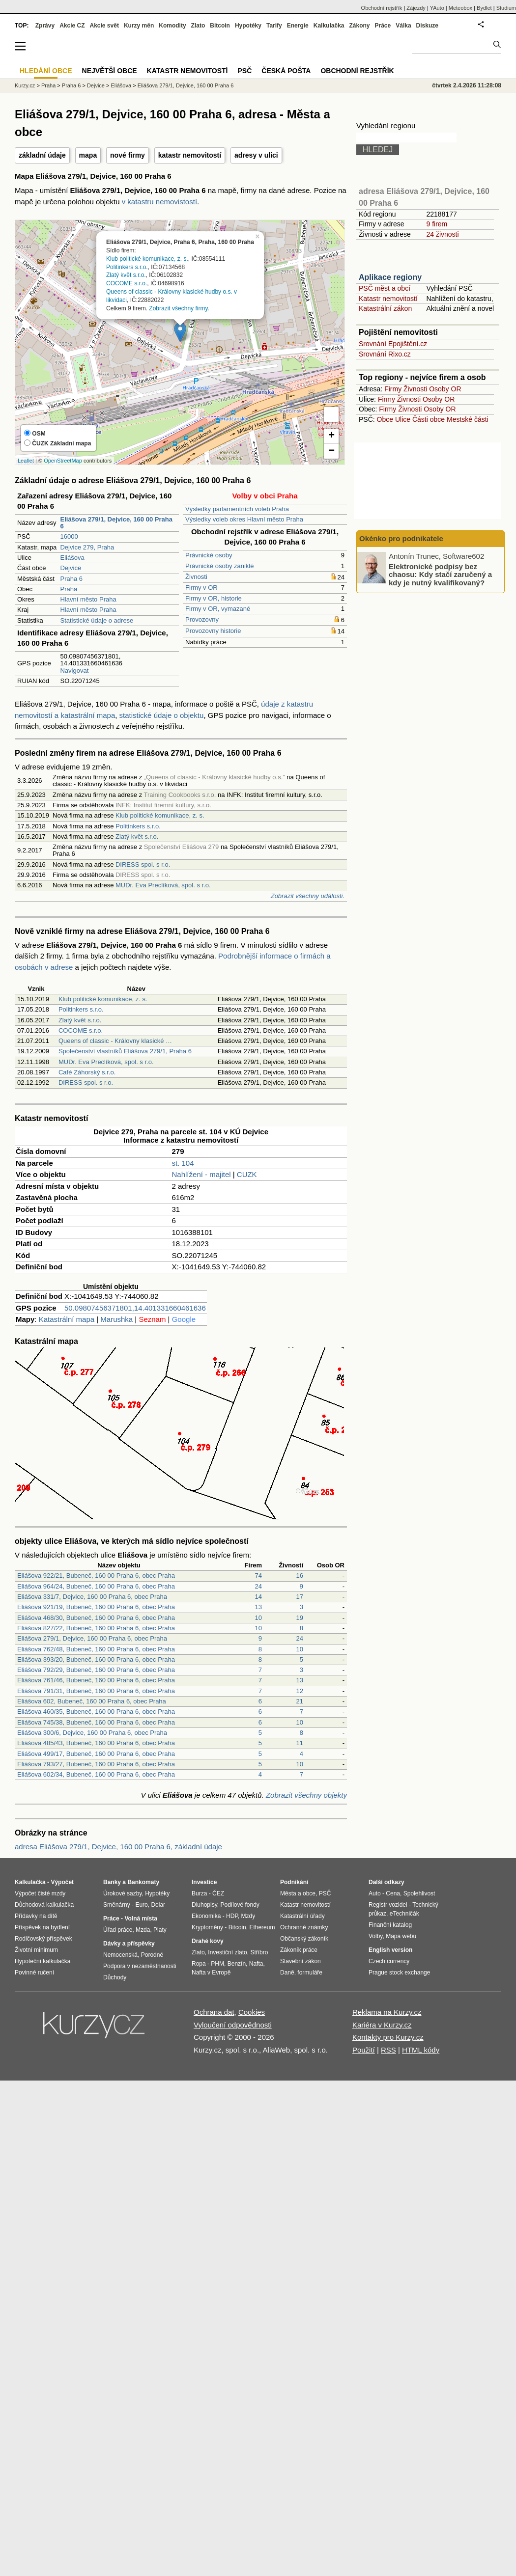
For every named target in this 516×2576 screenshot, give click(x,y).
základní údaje (42, 155)
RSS (388, 2050)
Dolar (158, 1904)
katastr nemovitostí (189, 155)
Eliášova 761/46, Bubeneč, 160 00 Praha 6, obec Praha (96, 1680)
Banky (112, 1882)
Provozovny (202, 619)
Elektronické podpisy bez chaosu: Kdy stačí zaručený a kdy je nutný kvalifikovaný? (440, 574)
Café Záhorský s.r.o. (86, 1072)
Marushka (116, 1319)
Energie (298, 25)
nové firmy (127, 155)
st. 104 (183, 1163)
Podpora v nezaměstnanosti (139, 1966)
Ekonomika (206, 1916)
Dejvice (70, 568)
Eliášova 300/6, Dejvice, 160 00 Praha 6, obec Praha (92, 1732)
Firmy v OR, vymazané (217, 608)
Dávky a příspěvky (129, 1943)
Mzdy (248, 1916)
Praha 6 (71, 578)
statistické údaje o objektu (161, 715)
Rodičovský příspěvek (43, 1938)
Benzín (237, 1963)
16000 (69, 536)
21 (299, 1701)
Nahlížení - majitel (201, 1174)
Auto (375, 1893)
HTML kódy (420, 2050)
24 (258, 1586)
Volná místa (140, 1918)
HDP (232, 1916)
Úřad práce (117, 1929)
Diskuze (427, 25)
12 (299, 1691)
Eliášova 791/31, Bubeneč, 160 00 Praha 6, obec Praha (96, 1691)
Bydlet (484, 8)
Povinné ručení (34, 1972)
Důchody (114, 1977)
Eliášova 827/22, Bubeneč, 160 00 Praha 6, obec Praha (96, 1628)
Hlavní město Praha (88, 599)
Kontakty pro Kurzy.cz (388, 2037)
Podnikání (294, 1882)
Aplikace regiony (390, 277)
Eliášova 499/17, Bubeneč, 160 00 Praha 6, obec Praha (96, 1753)
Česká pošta (286, 71)
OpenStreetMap (63, 461)
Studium (506, 8)
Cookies (251, 2012)
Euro (141, 1904)
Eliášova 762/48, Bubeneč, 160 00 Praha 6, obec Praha (96, 1649)
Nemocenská (120, 1954)
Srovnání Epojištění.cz (393, 344)
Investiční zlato (227, 1952)
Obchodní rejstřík (381, 8)
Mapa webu (401, 1936)
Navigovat (74, 670)
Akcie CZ (72, 25)
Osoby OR (445, 389)
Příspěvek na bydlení (42, 1927)
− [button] (331, 451)
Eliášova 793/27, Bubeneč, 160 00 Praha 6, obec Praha (96, 1764)
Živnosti (196, 576)
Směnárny (116, 1904)
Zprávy (45, 25)
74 (258, 1575)
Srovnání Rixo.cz (385, 354)
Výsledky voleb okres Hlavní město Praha (244, 519)
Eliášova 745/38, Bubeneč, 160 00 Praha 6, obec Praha (96, 1722)
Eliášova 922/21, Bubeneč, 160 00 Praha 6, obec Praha (96, 1575)
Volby (375, 1936)
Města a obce (297, 1893)
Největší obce (109, 71)
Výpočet (62, 1882)
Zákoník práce (298, 1949)
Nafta (256, 1963)
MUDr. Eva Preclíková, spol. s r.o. (163, 885)
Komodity (172, 25)
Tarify (274, 25)
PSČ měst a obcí (384, 288)
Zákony (359, 25)
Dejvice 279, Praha (87, 547)
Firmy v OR (201, 587)
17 (299, 1596)
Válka (403, 25)
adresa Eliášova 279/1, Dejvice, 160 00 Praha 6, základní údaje (118, 1846)
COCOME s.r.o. (126, 283)
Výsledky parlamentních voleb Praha (237, 509)
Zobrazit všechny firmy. (179, 307)
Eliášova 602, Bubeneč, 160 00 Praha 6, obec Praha (91, 1701)
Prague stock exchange (399, 1972)
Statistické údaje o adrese (96, 620)
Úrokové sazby (122, 1893)
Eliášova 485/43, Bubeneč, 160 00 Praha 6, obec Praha (96, 1743)
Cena (393, 1893)
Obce (385, 419)
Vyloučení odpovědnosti (233, 2025)
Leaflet (26, 461)
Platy (160, 1929)
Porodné (152, 1954)
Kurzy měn (139, 25)
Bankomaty (143, 1882)
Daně (287, 1972)
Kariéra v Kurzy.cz (382, 2025)
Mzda (143, 1929)
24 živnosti (442, 234)
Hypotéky (248, 25)
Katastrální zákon (385, 308)
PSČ (244, 71)
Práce (383, 25)
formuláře (309, 1972)
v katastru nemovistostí (159, 201)
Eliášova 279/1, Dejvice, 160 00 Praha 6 (186, 85)
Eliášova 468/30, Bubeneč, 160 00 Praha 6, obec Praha (96, 1617)
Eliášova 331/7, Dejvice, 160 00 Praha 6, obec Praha (92, 1596)
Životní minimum (36, 1949)
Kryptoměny (207, 1927)
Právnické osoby (208, 555)
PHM (217, 1963)
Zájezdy (416, 8)
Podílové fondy (239, 1904)
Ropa (199, 1963)
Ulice (402, 419)
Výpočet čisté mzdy (40, 1893)
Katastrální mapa (66, 1319)
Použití (363, 2050)
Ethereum (262, 1927)
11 (299, 1743)
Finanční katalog (390, 1924)
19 (299, 1617)
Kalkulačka (329, 25)
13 (258, 1607)
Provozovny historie (213, 630)
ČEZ (218, 1893)
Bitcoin (220, 25)
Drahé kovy (208, 1941)
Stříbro (259, 1952)
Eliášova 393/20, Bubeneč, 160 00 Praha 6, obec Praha (96, 1659)
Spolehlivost (419, 1893)
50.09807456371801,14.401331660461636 (135, 1308)
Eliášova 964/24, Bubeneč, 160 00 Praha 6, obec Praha (96, 1586)
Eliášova (72, 557)
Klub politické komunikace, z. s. (147, 258)
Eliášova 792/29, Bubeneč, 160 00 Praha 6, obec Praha (96, 1669)
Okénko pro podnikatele (401, 538)
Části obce (428, 419)
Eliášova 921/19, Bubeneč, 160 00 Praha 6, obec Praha (96, 1607)
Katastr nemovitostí (388, 298)
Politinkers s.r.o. (127, 266)
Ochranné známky (304, 1927)
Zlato (198, 25)
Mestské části (467, 419)
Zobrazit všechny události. (307, 896)
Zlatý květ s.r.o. (126, 275)
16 (299, 1575)
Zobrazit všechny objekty (306, 1795)
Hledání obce (46, 71)
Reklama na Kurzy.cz (387, 2012)
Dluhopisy (204, 1904)
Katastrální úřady (302, 1916)
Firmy (392, 389)
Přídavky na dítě (36, 1916)
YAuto (437, 8)
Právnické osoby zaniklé (219, 566)
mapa (88, 155)
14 (258, 1596)
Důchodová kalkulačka (44, 1904)
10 (258, 1617)
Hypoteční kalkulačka (42, 1961)
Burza (199, 1893)
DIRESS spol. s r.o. (142, 864)
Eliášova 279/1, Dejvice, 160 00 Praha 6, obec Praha (92, 1638)
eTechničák (404, 1913)
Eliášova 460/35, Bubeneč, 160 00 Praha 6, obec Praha (96, 1711)
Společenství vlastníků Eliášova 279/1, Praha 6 (125, 1051)
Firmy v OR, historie (213, 598)
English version (390, 1949)
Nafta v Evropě (211, 1972)
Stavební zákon (300, 1961)
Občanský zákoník (304, 1938)
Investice (204, 1882)
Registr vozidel (388, 1904)
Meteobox (460, 8)
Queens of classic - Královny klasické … (115, 1040)
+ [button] (331, 436)
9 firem (436, 224)
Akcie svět (104, 25)
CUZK (247, 1174)
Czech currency (389, 1961)
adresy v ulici (256, 155)
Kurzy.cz (25, 85)
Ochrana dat (214, 2012)
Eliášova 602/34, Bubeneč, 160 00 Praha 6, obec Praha (96, 1774)
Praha (68, 589)
